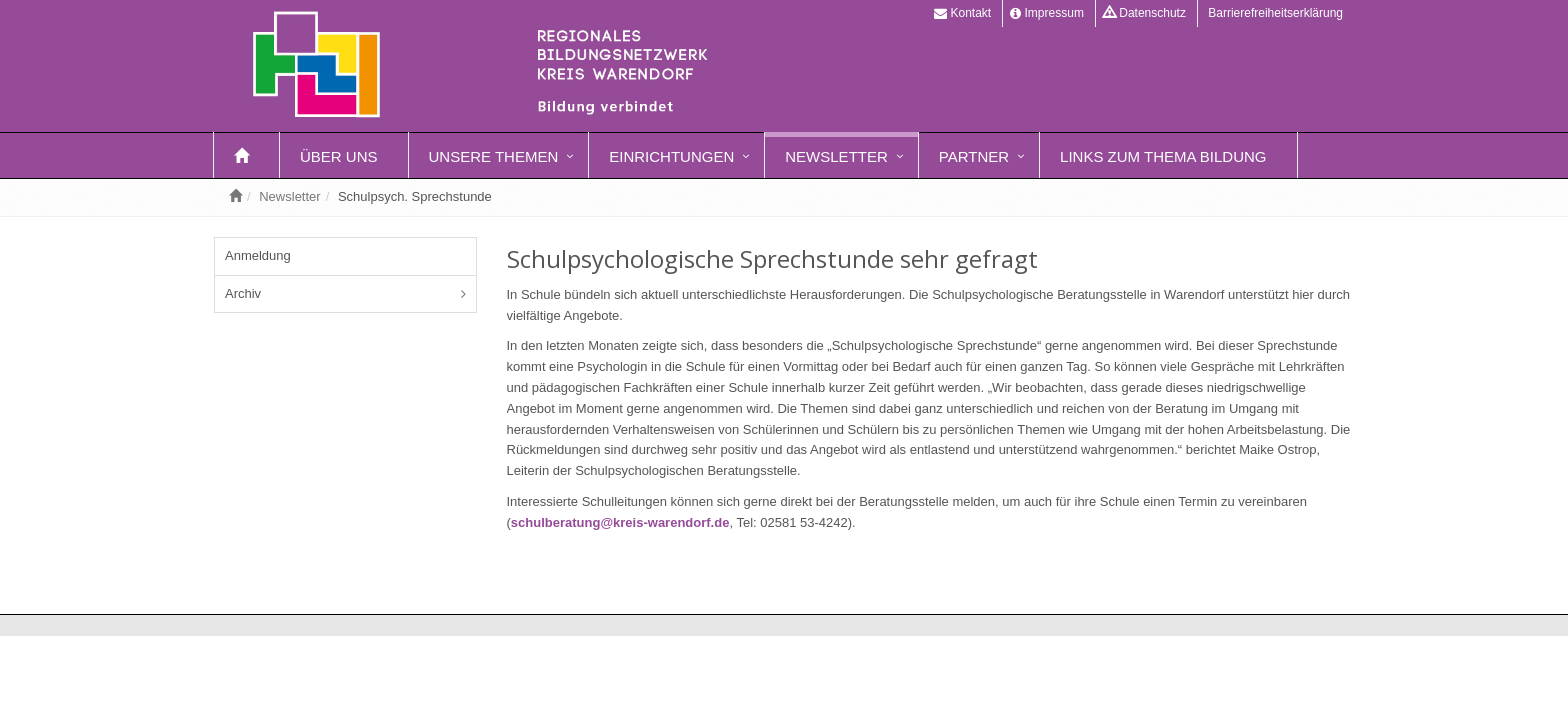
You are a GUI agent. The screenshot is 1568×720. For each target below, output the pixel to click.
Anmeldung (258, 255)
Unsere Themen (494, 156)
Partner (974, 156)
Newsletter (836, 156)
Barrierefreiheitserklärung (1274, 13)
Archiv (243, 293)
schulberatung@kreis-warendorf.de (620, 522)
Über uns (339, 156)
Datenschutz (1144, 13)
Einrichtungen (671, 156)
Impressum (1047, 13)
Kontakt (962, 13)
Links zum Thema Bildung (1163, 156)
